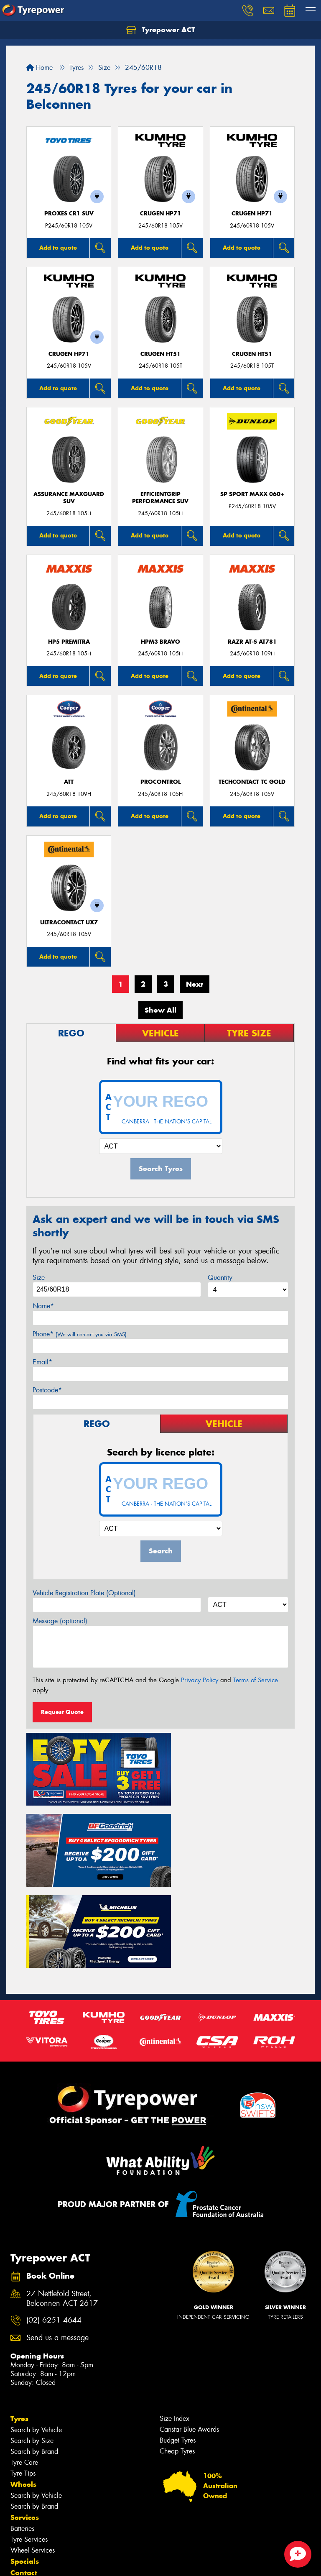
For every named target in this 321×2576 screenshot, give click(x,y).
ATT (69, 781)
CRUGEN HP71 (160, 213)
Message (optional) (60, 1621)
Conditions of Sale (110, 2562)
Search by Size (32, 2345)
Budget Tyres (178, 2345)
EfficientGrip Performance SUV (160, 498)
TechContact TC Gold (252, 781)
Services (24, 2422)
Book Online (32, 2488)
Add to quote (58, 247)
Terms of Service (255, 1680)
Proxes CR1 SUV (69, 213)
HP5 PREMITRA (69, 641)
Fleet (18, 2499)
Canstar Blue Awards (189, 2334)
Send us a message (57, 2242)
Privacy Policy (199, 1680)
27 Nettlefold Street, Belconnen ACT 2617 (62, 2203)
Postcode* (47, 1390)
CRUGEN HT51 (160, 354)
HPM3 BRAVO (160, 641)
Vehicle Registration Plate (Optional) (84, 1593)
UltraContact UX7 (69, 922)
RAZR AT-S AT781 (252, 641)
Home (39, 67)
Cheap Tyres (177, 2355)
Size (39, 1277)
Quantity (220, 1277)
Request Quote (62, 1712)
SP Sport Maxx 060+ (252, 494)
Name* (43, 1306)
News (20, 2511)
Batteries (22, 2433)
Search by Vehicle (36, 2334)
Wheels (23, 2389)
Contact (23, 2477)
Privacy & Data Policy (59, 2562)
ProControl (160, 781)
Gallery (23, 2522)
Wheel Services (32, 2455)
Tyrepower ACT (160, 30)
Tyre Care (24, 2367)
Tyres (19, 2323)
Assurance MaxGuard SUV (68, 498)
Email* (42, 1362)
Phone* (80, 1334)
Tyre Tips (23, 2378)
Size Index (174, 2323)
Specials (24, 2466)
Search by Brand (34, 2356)
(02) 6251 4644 (54, 2225)
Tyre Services (29, 2444)
